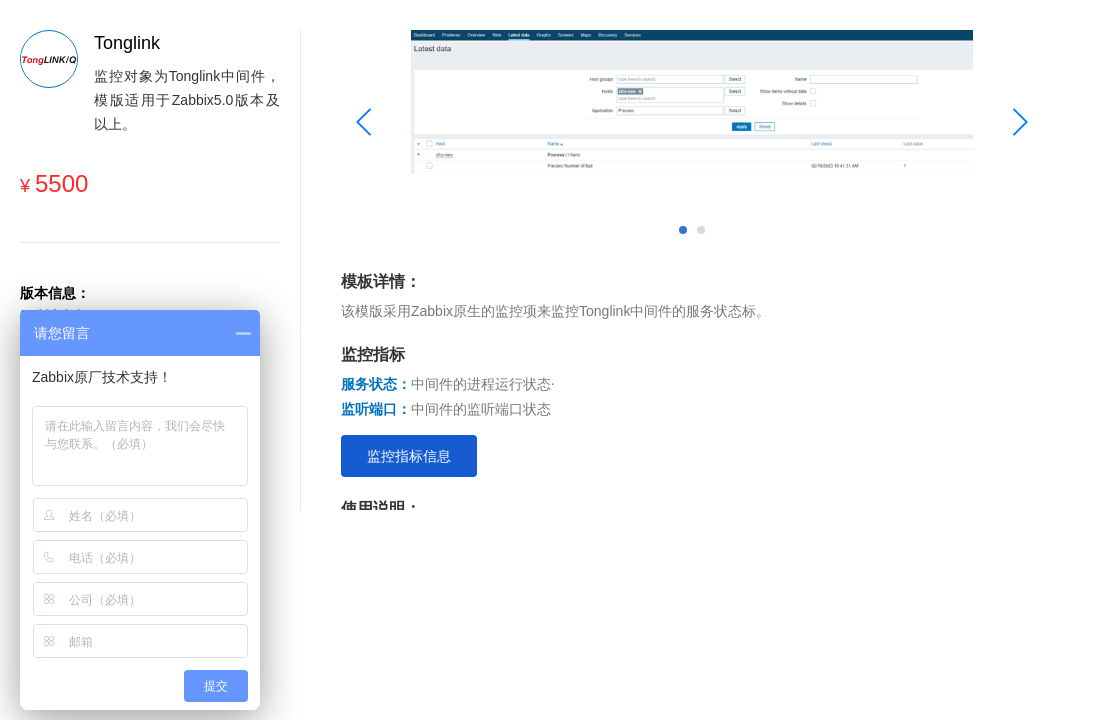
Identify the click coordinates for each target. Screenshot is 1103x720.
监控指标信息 (409, 456)
